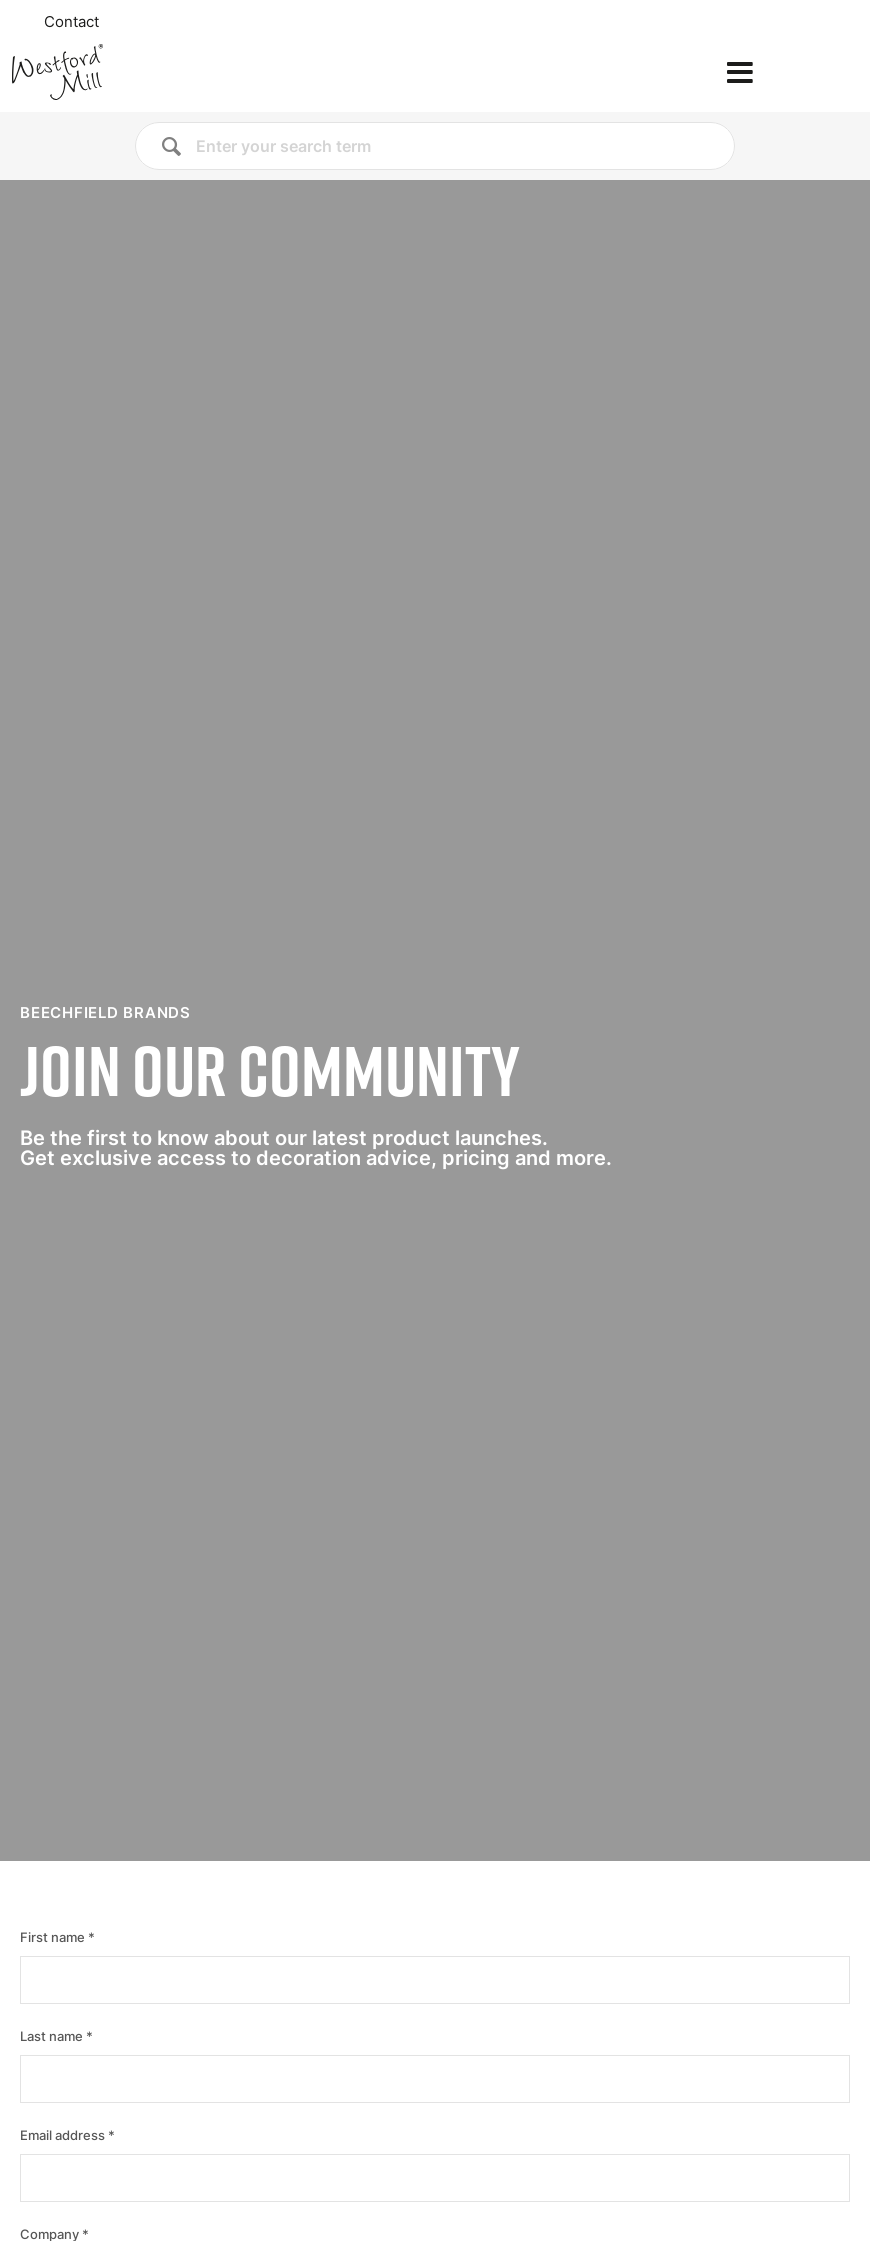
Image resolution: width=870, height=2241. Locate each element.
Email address (62, 2135)
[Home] (124, 72)
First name (52, 1937)
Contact (71, 22)
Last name (51, 2036)
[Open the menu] (740, 72)
